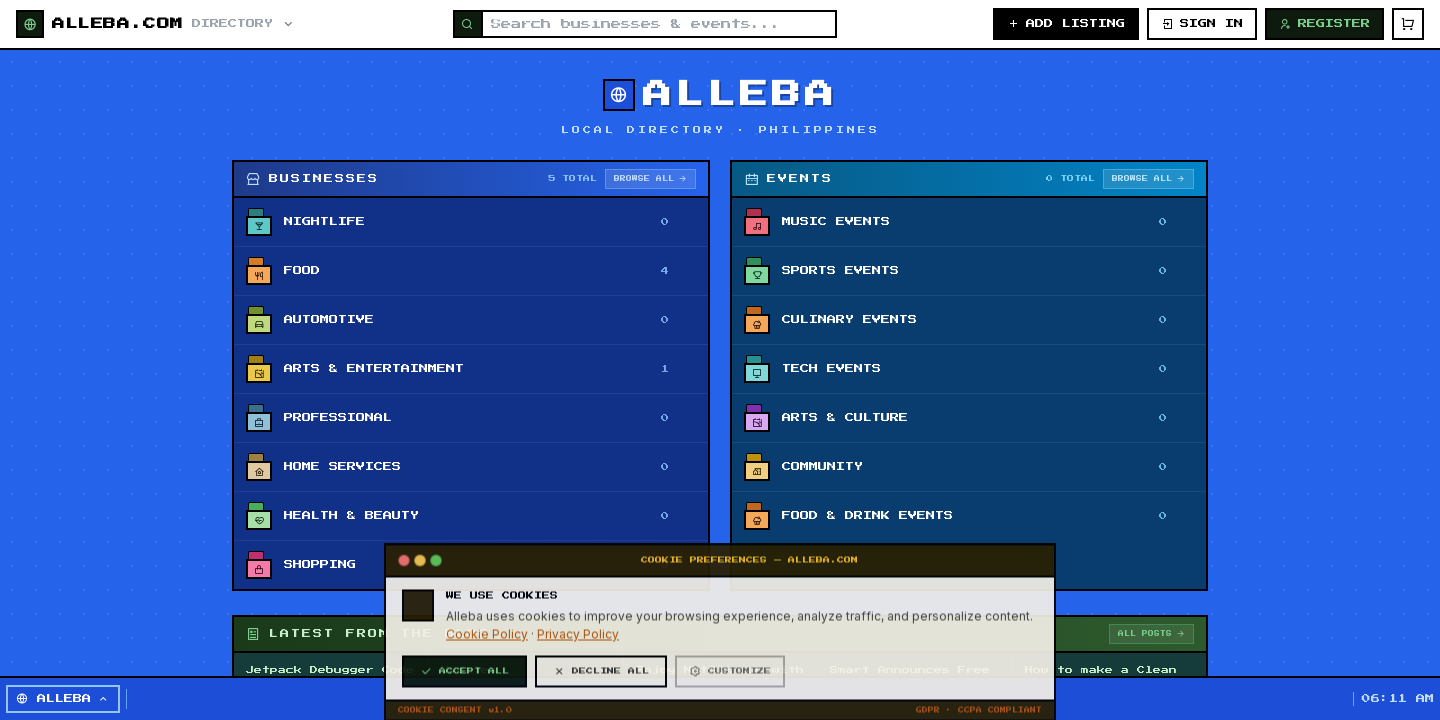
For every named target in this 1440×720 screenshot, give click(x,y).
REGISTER (1324, 24)
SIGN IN (1202, 24)
